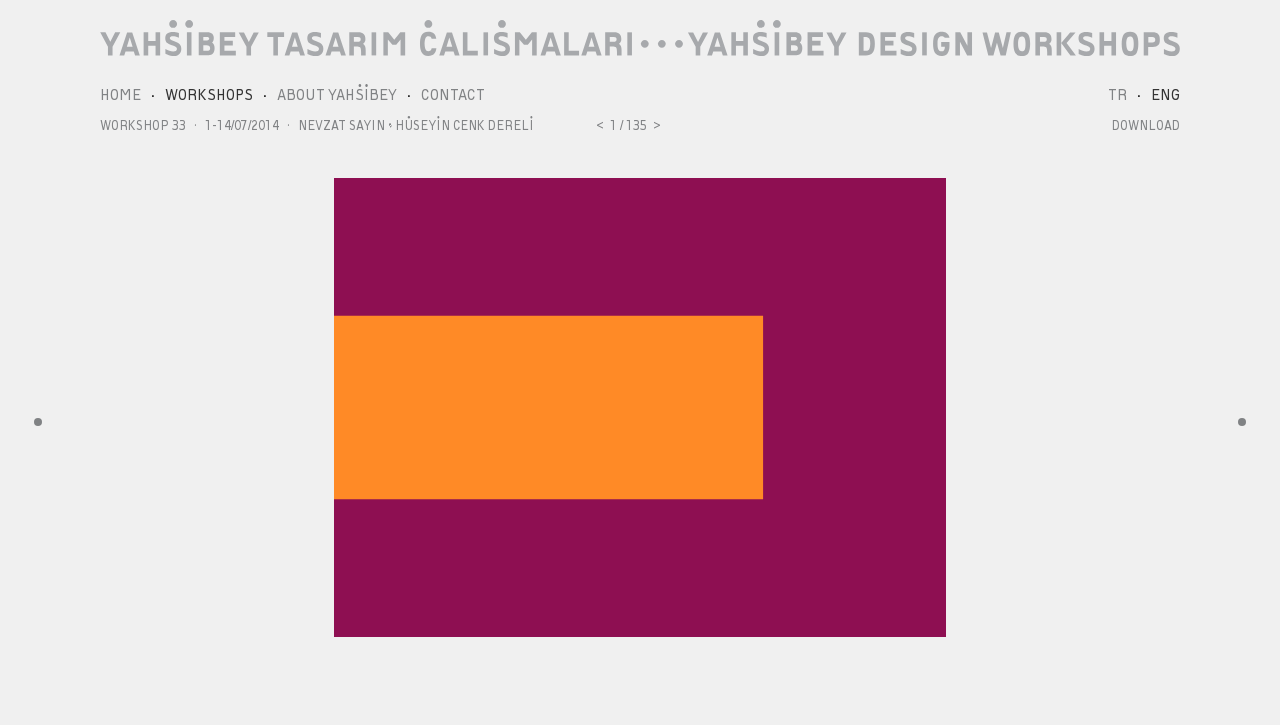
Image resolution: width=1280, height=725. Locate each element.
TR (1117, 95)
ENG (1165, 95)
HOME (120, 95)
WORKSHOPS (209, 95)
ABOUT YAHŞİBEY (337, 95)
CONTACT (453, 95)
